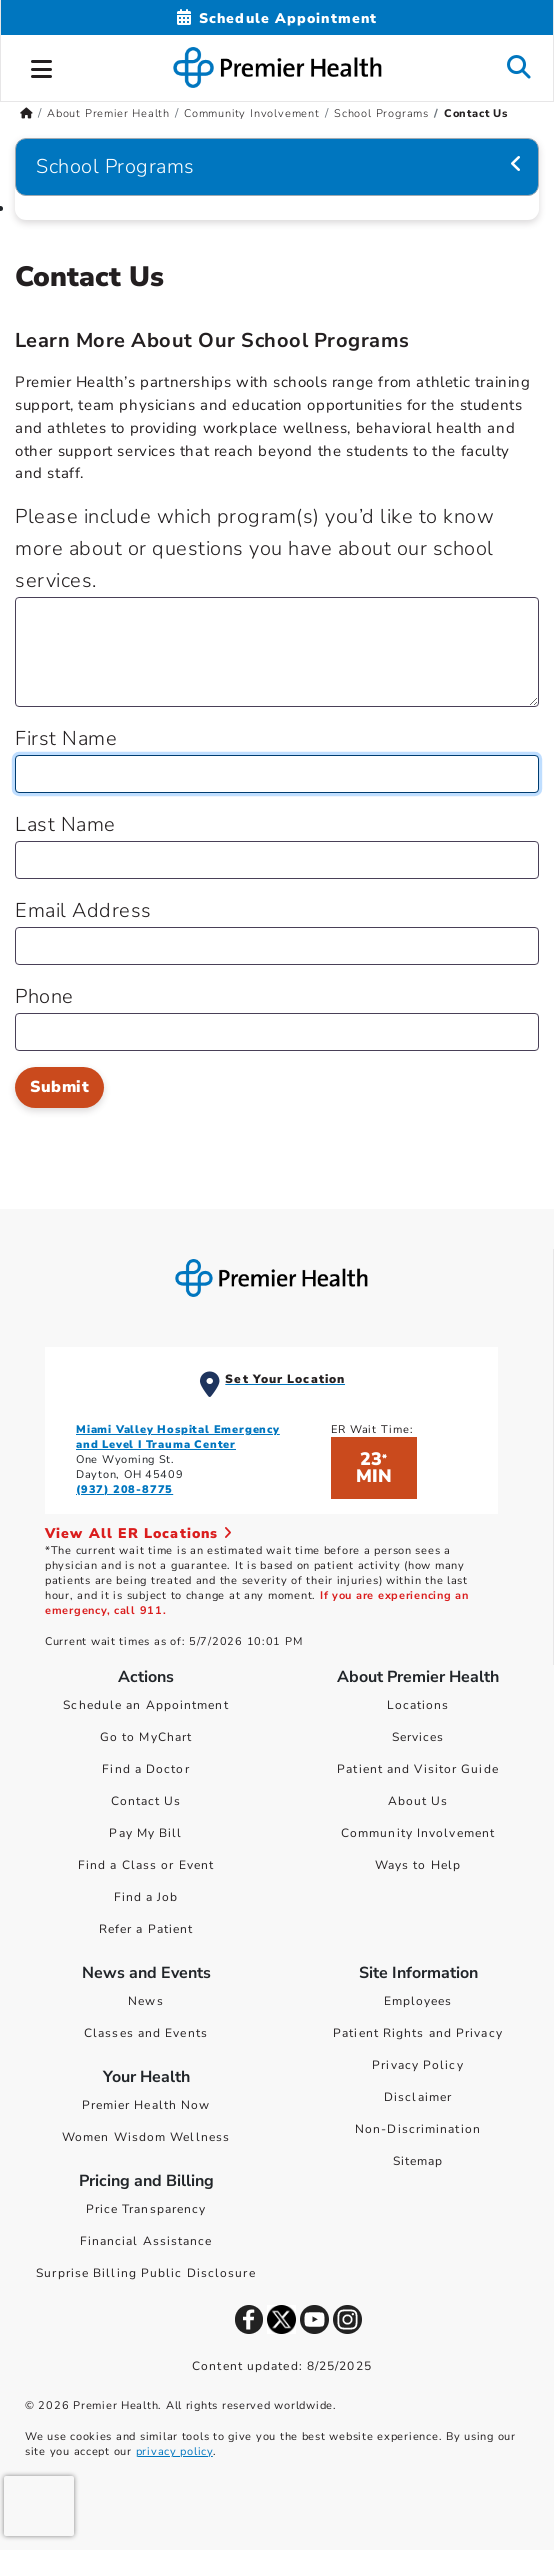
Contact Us (146, 1801)
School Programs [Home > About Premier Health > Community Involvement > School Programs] (381, 113)
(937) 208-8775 (124, 1489)
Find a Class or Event (146, 1865)
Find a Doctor (145, 1769)
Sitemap (418, 2161)
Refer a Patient (146, 1929)
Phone (44, 996)
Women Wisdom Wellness (146, 2137)
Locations (418, 1705)
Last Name (65, 824)
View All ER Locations (139, 1533)
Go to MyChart (146, 1737)
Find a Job (146, 1897)
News (145, 2001)
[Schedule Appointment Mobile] (277, 18)
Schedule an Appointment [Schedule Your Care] (145, 1705)
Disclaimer (418, 2097)
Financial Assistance (146, 2241)
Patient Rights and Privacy (418, 2033)
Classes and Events (146, 2033)
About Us (418, 1801)
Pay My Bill (145, 1833)
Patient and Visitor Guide (418, 1769)
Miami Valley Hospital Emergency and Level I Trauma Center (178, 1437)
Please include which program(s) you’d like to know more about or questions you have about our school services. (254, 548)
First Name (66, 738)
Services (418, 1737)
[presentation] (39, 2506)
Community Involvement (418, 1833)
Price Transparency (146, 2209)
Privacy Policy (417, 2065)
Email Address (83, 910)
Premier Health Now (146, 2105)
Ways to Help (418, 1865)
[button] (42, 66)
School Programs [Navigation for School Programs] (115, 166)
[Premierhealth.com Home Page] (26, 113)
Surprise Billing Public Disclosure (145, 2273)
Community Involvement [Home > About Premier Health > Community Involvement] (252, 113)
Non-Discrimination (418, 2129)
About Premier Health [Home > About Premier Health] (108, 113)
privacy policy (174, 2451)
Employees (418, 2001)
